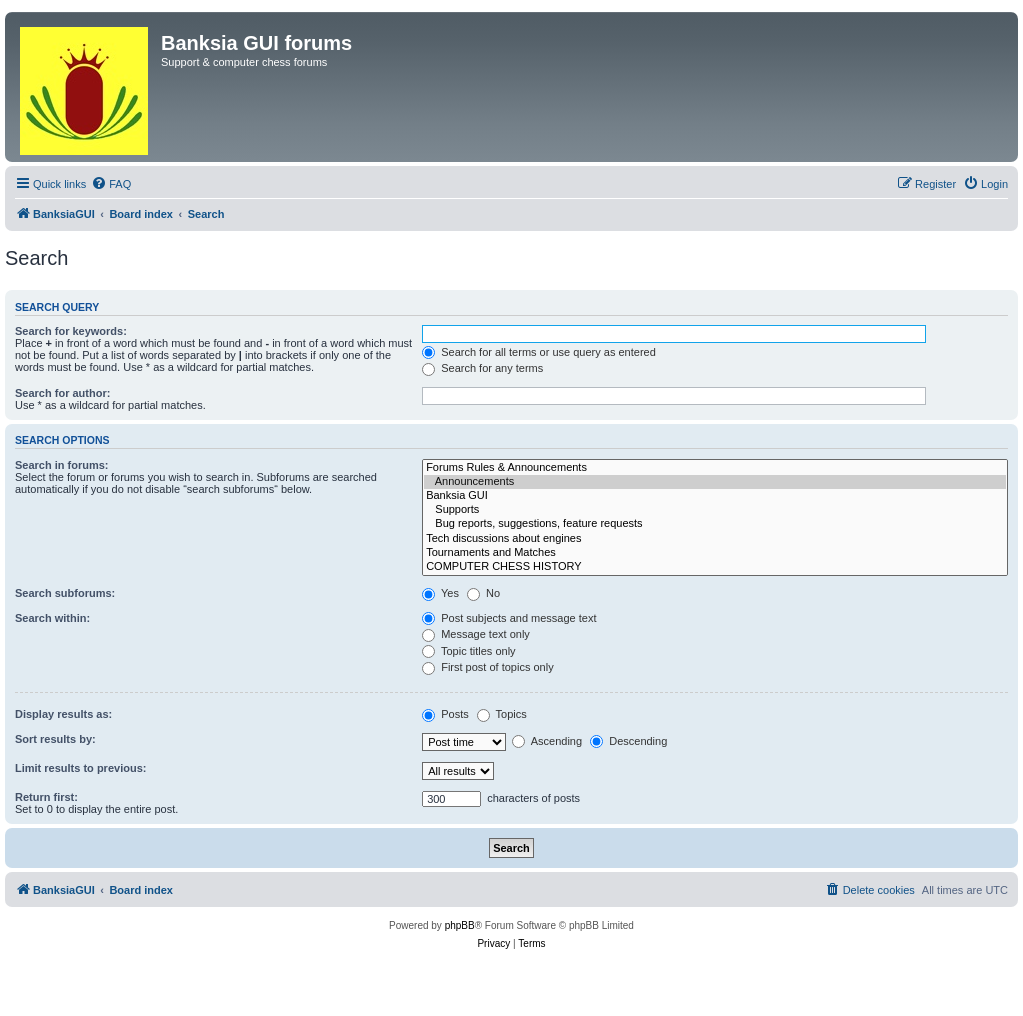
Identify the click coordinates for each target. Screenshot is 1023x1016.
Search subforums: (65, 593)
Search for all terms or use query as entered (539, 352)
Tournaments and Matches (715, 553)
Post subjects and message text (509, 618)
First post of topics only (488, 667)
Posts (445, 714)
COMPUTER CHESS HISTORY (715, 567)
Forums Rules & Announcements (715, 468)
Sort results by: (55, 739)
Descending (628, 741)
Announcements (715, 482)
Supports (715, 510)
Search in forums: (62, 465)
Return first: (46, 797)
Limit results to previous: (80, 768)
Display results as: (63, 714)
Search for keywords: (71, 331)
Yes (440, 593)
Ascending (547, 741)
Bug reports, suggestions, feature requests (715, 524)
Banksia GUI (715, 496)
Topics (502, 714)
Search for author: (62, 393)
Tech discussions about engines (715, 539)
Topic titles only (468, 651)
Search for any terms (482, 368)
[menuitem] (111, 184)
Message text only (476, 634)
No (483, 593)
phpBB (460, 925)
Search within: (52, 618)
